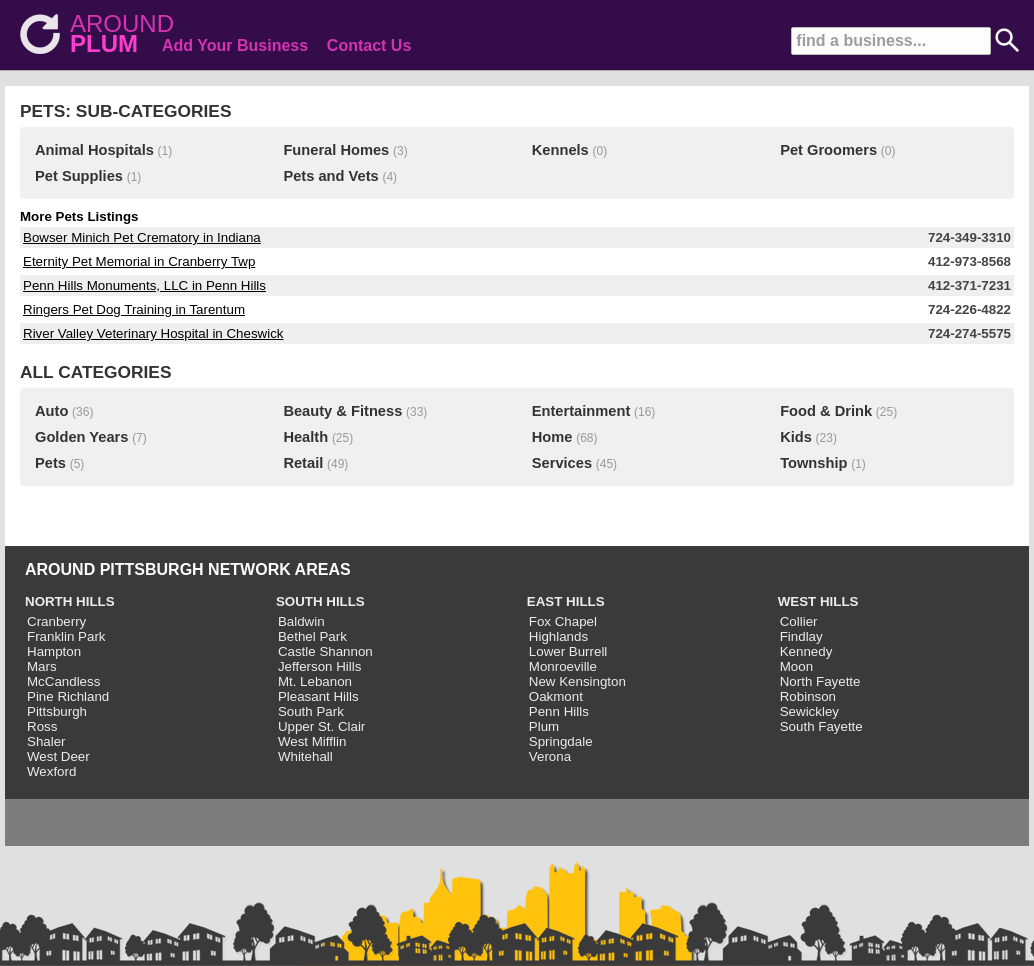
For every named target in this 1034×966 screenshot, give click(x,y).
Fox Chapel (563, 621)
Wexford (51, 771)
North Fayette (820, 681)
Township (813, 463)
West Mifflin (312, 741)
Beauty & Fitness (342, 411)
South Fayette (821, 726)
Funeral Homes (336, 150)
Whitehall (305, 756)
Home (552, 437)
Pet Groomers (828, 150)
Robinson (808, 696)
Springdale (561, 741)
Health (305, 437)
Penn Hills (559, 711)
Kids (796, 437)
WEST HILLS (818, 601)
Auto (51, 411)
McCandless (63, 681)
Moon (796, 666)
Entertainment (581, 411)
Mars (42, 666)
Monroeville (563, 666)
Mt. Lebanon (315, 681)
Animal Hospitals (94, 150)
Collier (799, 621)
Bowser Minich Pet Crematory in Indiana (142, 237)
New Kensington (577, 681)
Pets (50, 463)
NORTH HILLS (70, 601)
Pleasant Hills (318, 696)
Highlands (558, 636)
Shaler (46, 741)
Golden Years (81, 437)
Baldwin (301, 621)
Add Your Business (235, 45)
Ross (42, 726)
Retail (303, 463)
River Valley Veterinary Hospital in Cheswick (153, 333)
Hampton (54, 651)
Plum (544, 726)
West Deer (58, 756)
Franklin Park (66, 636)
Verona (550, 756)
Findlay (801, 636)
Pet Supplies (79, 176)
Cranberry (56, 621)
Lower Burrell (568, 651)
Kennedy (806, 651)
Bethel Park (312, 636)
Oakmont (556, 696)
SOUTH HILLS (320, 601)
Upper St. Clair (321, 726)
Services (562, 463)
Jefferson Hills (319, 666)
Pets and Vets (330, 176)
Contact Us (369, 45)
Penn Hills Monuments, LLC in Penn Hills (144, 285)
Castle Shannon (325, 651)
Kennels (560, 150)
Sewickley (809, 711)
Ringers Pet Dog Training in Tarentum (134, 309)
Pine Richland (68, 696)
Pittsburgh (57, 711)
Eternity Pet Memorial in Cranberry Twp (139, 261)
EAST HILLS (566, 601)
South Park (311, 711)
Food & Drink (826, 411)
